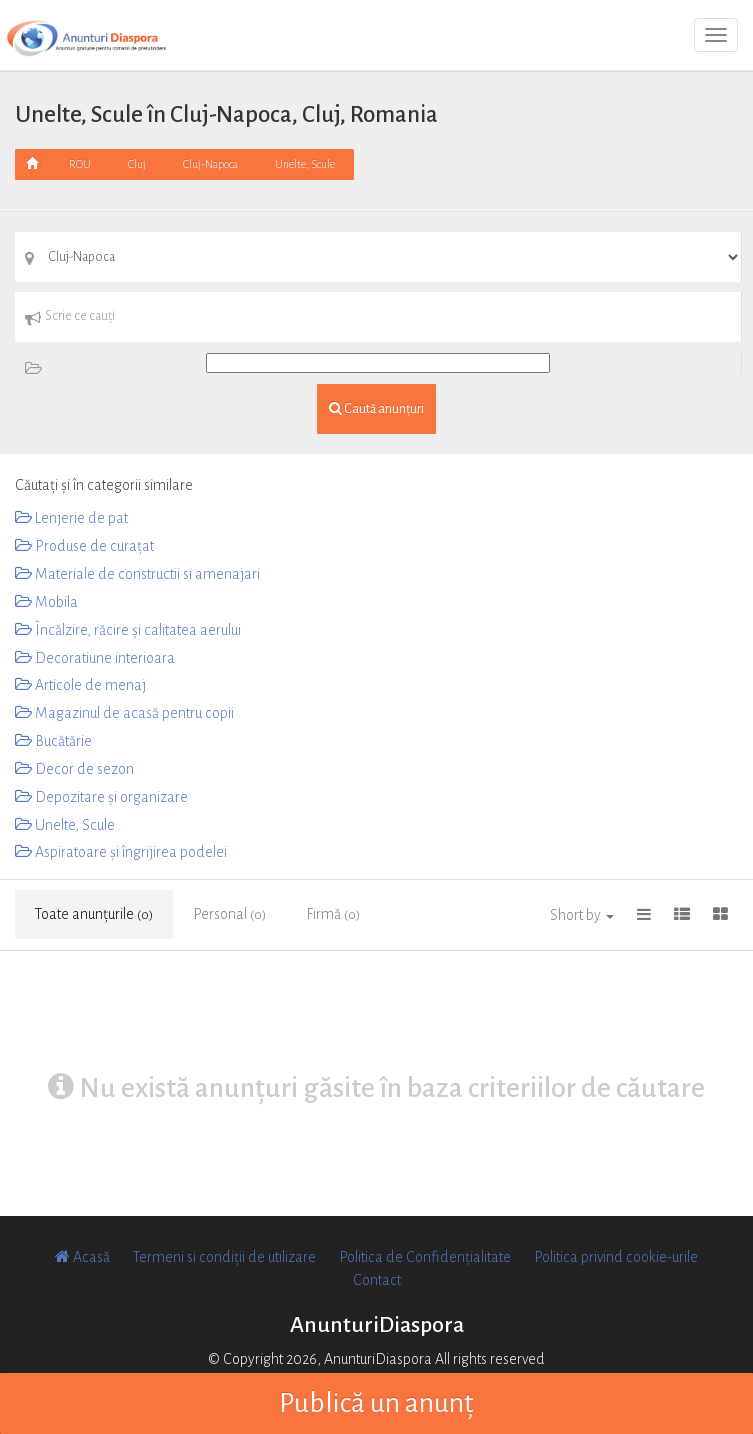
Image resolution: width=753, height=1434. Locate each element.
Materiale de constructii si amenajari (137, 574)
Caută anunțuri (376, 408)
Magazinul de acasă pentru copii (124, 713)
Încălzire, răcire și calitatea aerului (128, 630)
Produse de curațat (84, 546)
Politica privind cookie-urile (616, 1257)
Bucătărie (53, 741)
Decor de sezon (74, 769)
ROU (80, 164)
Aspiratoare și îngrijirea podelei (121, 852)
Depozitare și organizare (101, 797)
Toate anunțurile (94, 914)
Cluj (137, 164)
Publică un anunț (376, 1403)
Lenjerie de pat (71, 518)
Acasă (82, 1257)
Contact (377, 1280)
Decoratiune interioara (95, 658)
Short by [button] (582, 915)
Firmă (333, 914)
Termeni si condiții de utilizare (224, 1257)
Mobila (46, 602)
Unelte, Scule (305, 164)
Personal (229, 914)
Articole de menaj (80, 685)
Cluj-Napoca (210, 164)
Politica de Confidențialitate (425, 1257)
